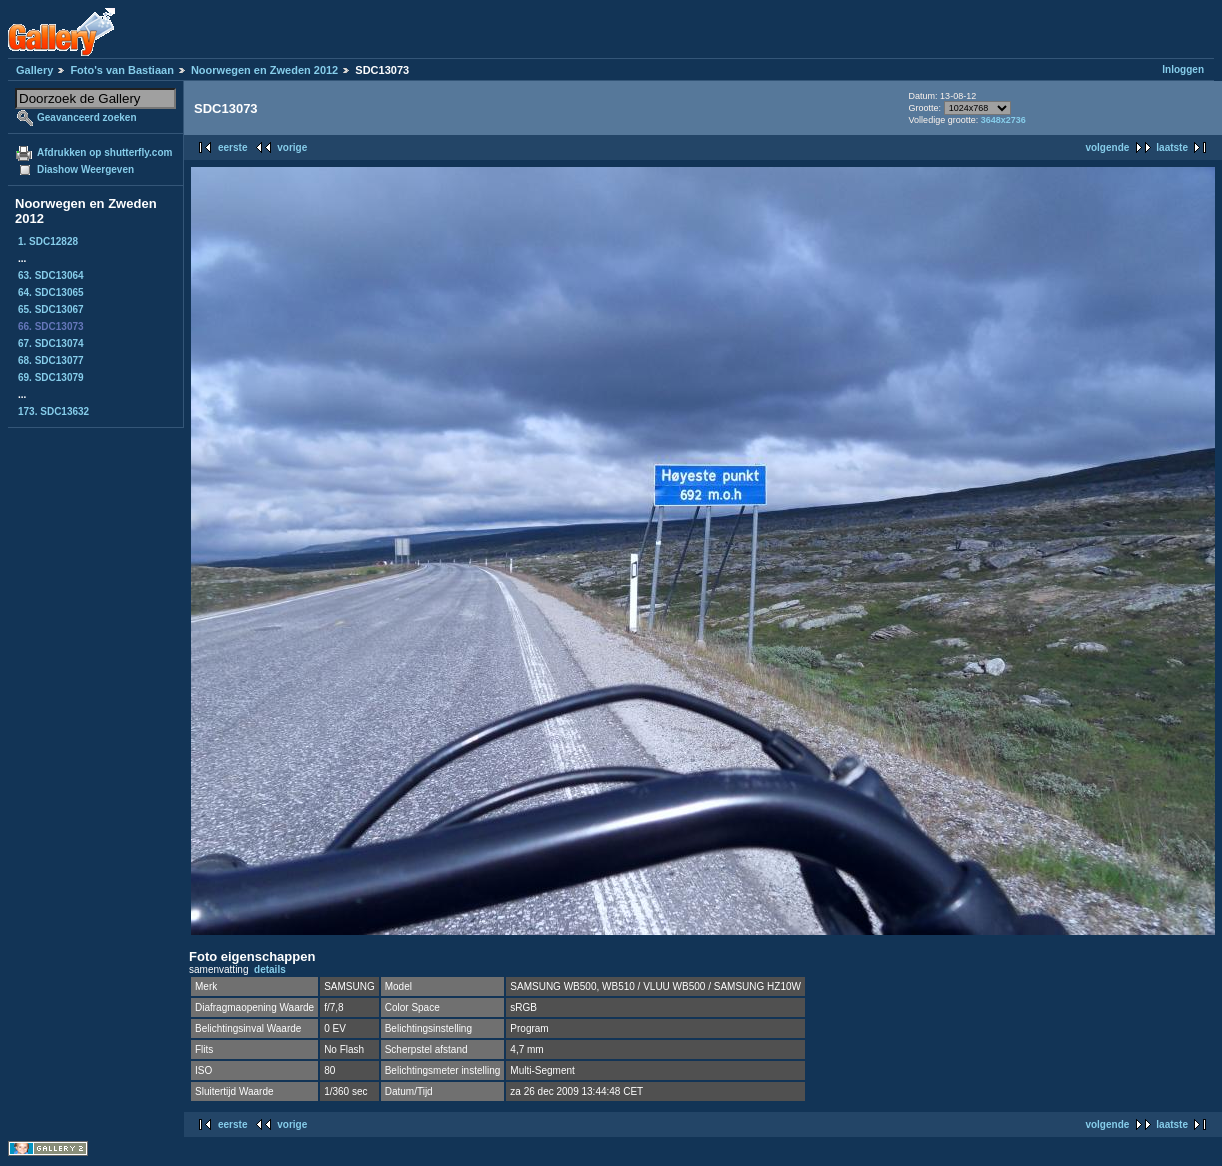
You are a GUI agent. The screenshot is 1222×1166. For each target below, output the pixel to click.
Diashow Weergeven (85, 169)
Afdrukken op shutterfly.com (104, 152)
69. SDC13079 (51, 377)
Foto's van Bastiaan (121, 70)
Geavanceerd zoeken (87, 117)
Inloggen (1183, 69)
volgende (1107, 147)
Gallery (34, 70)
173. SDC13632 (53, 411)
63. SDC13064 (51, 275)
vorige (292, 147)
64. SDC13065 (51, 292)
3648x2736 (1003, 120)
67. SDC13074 (51, 343)
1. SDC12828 (48, 241)
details (270, 969)
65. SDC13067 (51, 309)
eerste (232, 147)
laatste (1172, 147)
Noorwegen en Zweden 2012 (264, 70)
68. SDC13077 (51, 360)
